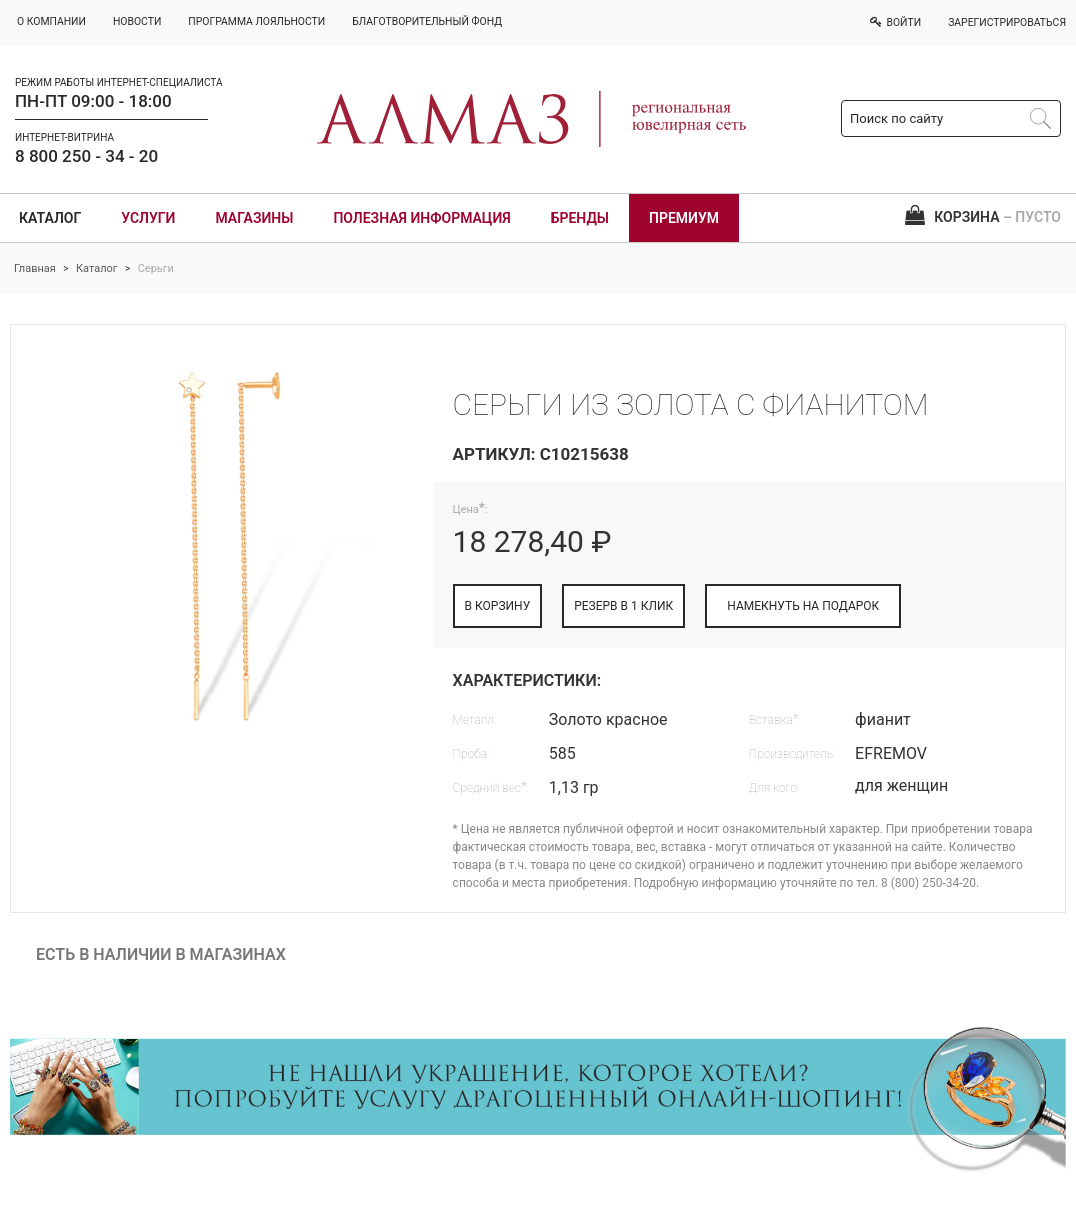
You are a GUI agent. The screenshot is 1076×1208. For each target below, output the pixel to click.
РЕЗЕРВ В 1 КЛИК (623, 606)
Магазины (254, 218)
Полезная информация (421, 218)
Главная (35, 268)
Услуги (148, 218)
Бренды (580, 218)
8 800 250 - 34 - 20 (86, 156)
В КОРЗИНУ (498, 606)
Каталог (50, 218)
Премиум (684, 218)
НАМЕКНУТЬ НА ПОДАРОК (803, 606)
